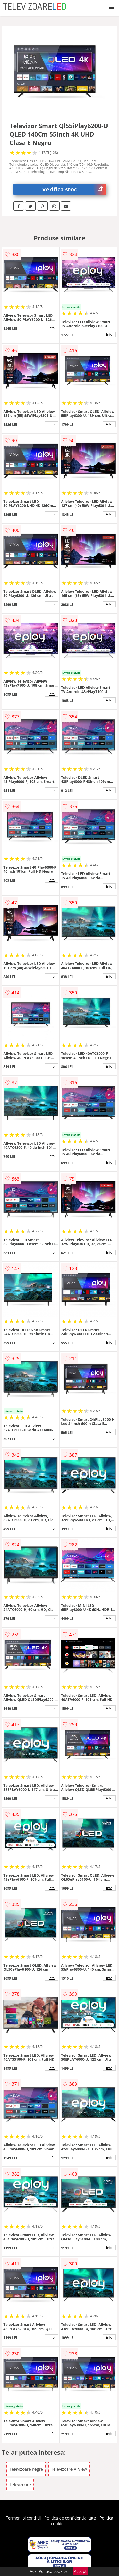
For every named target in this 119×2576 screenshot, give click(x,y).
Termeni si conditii (23, 2518)
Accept (80, 2571)
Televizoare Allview (69, 2469)
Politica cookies (53, 2571)
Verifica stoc (74, 189)
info (52, 328)
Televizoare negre (26, 2469)
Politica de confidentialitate (70, 2518)
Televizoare (20, 2484)
